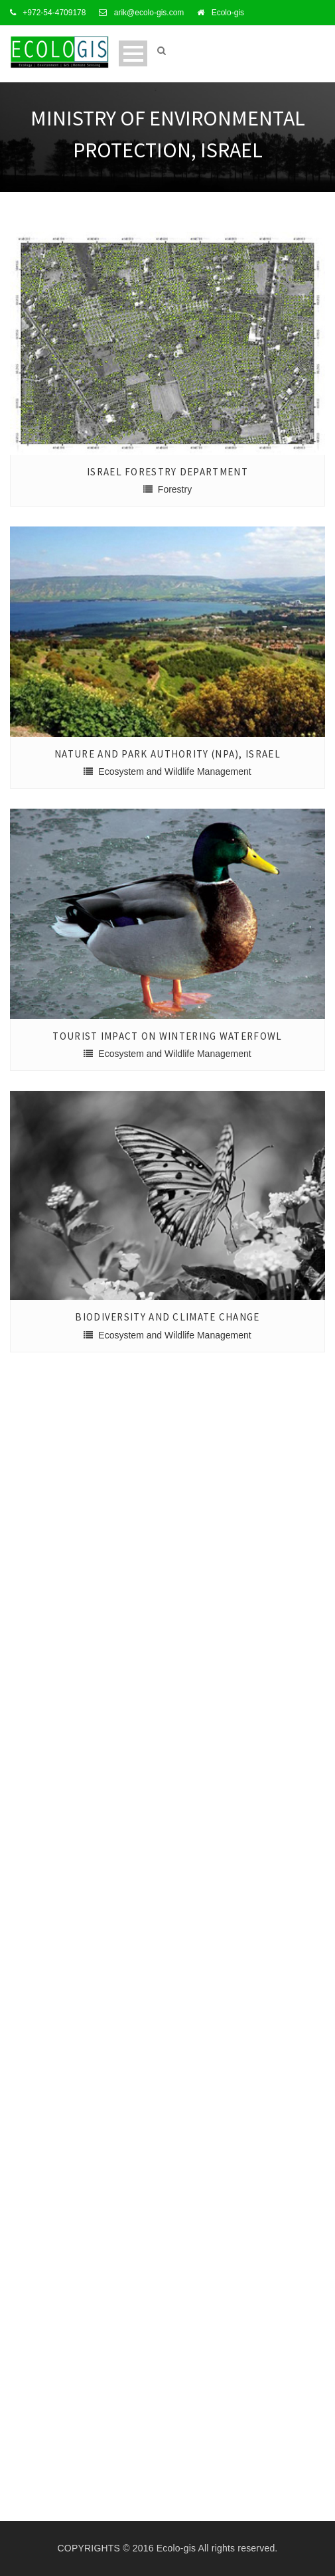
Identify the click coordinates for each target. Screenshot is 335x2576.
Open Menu (133, 53)
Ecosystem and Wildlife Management (174, 771)
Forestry (175, 489)
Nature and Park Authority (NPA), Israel (167, 754)
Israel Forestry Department (167, 471)
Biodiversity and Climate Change (167, 1317)
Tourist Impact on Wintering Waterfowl (167, 1036)
